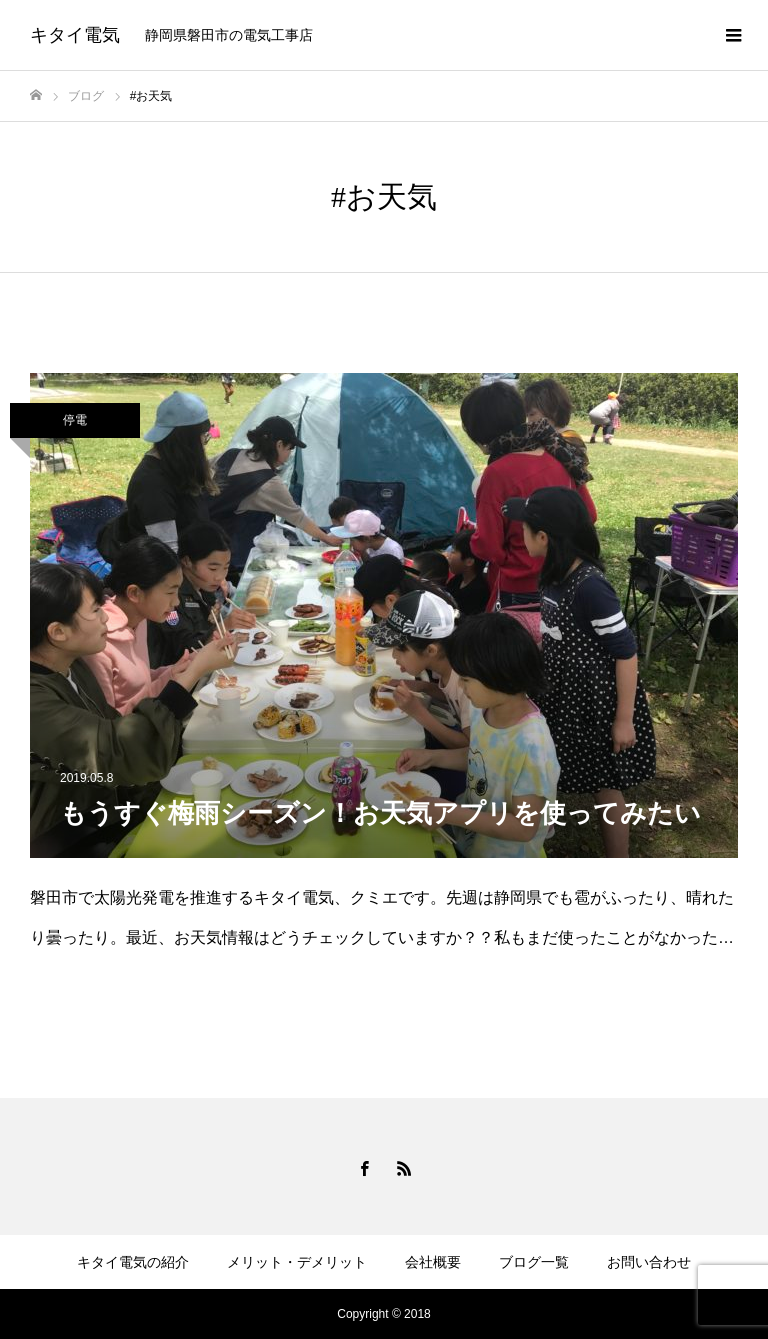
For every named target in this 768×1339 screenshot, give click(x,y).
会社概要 (433, 1262)
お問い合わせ (649, 1262)
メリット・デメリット (297, 1262)
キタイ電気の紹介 (133, 1262)
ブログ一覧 (534, 1262)
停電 (75, 420)
